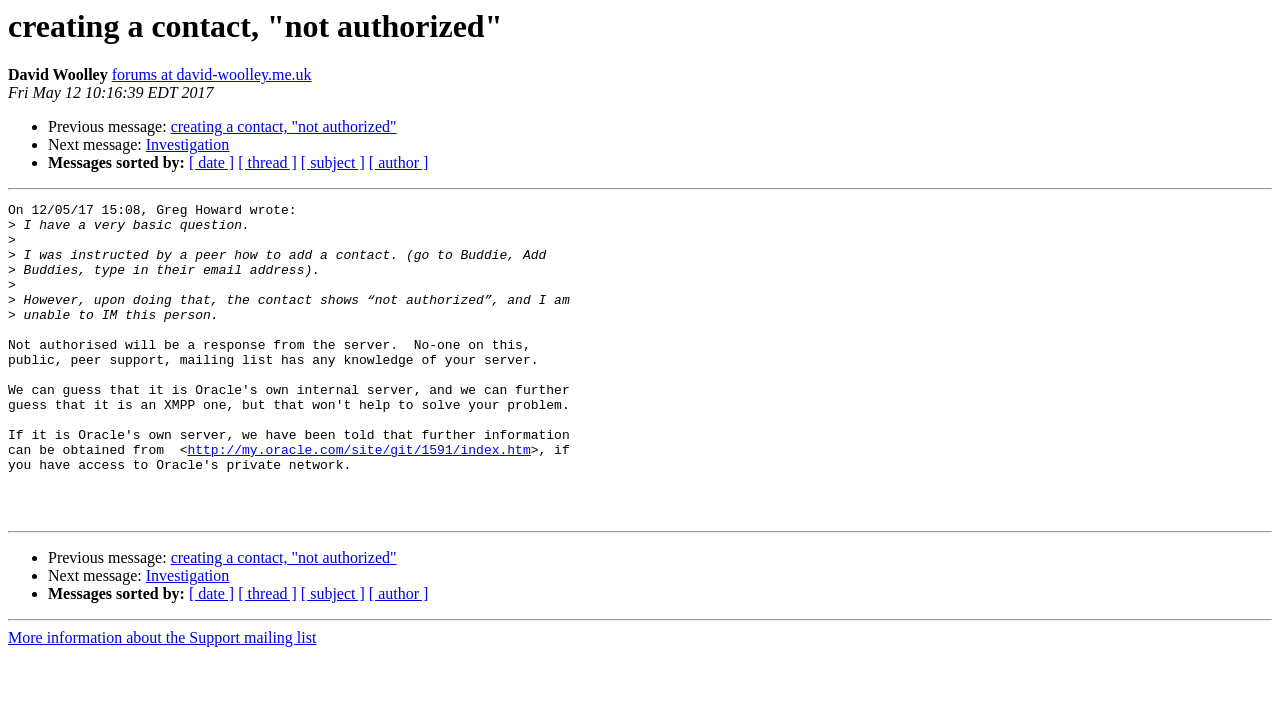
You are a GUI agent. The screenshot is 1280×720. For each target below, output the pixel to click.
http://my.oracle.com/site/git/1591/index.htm (358, 500)
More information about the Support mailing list (162, 700)
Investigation (188, 144)
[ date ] (211, 162)
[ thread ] (267, 162)
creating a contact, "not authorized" (284, 126)
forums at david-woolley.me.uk (212, 74)
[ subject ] (333, 162)
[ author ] (399, 162)
